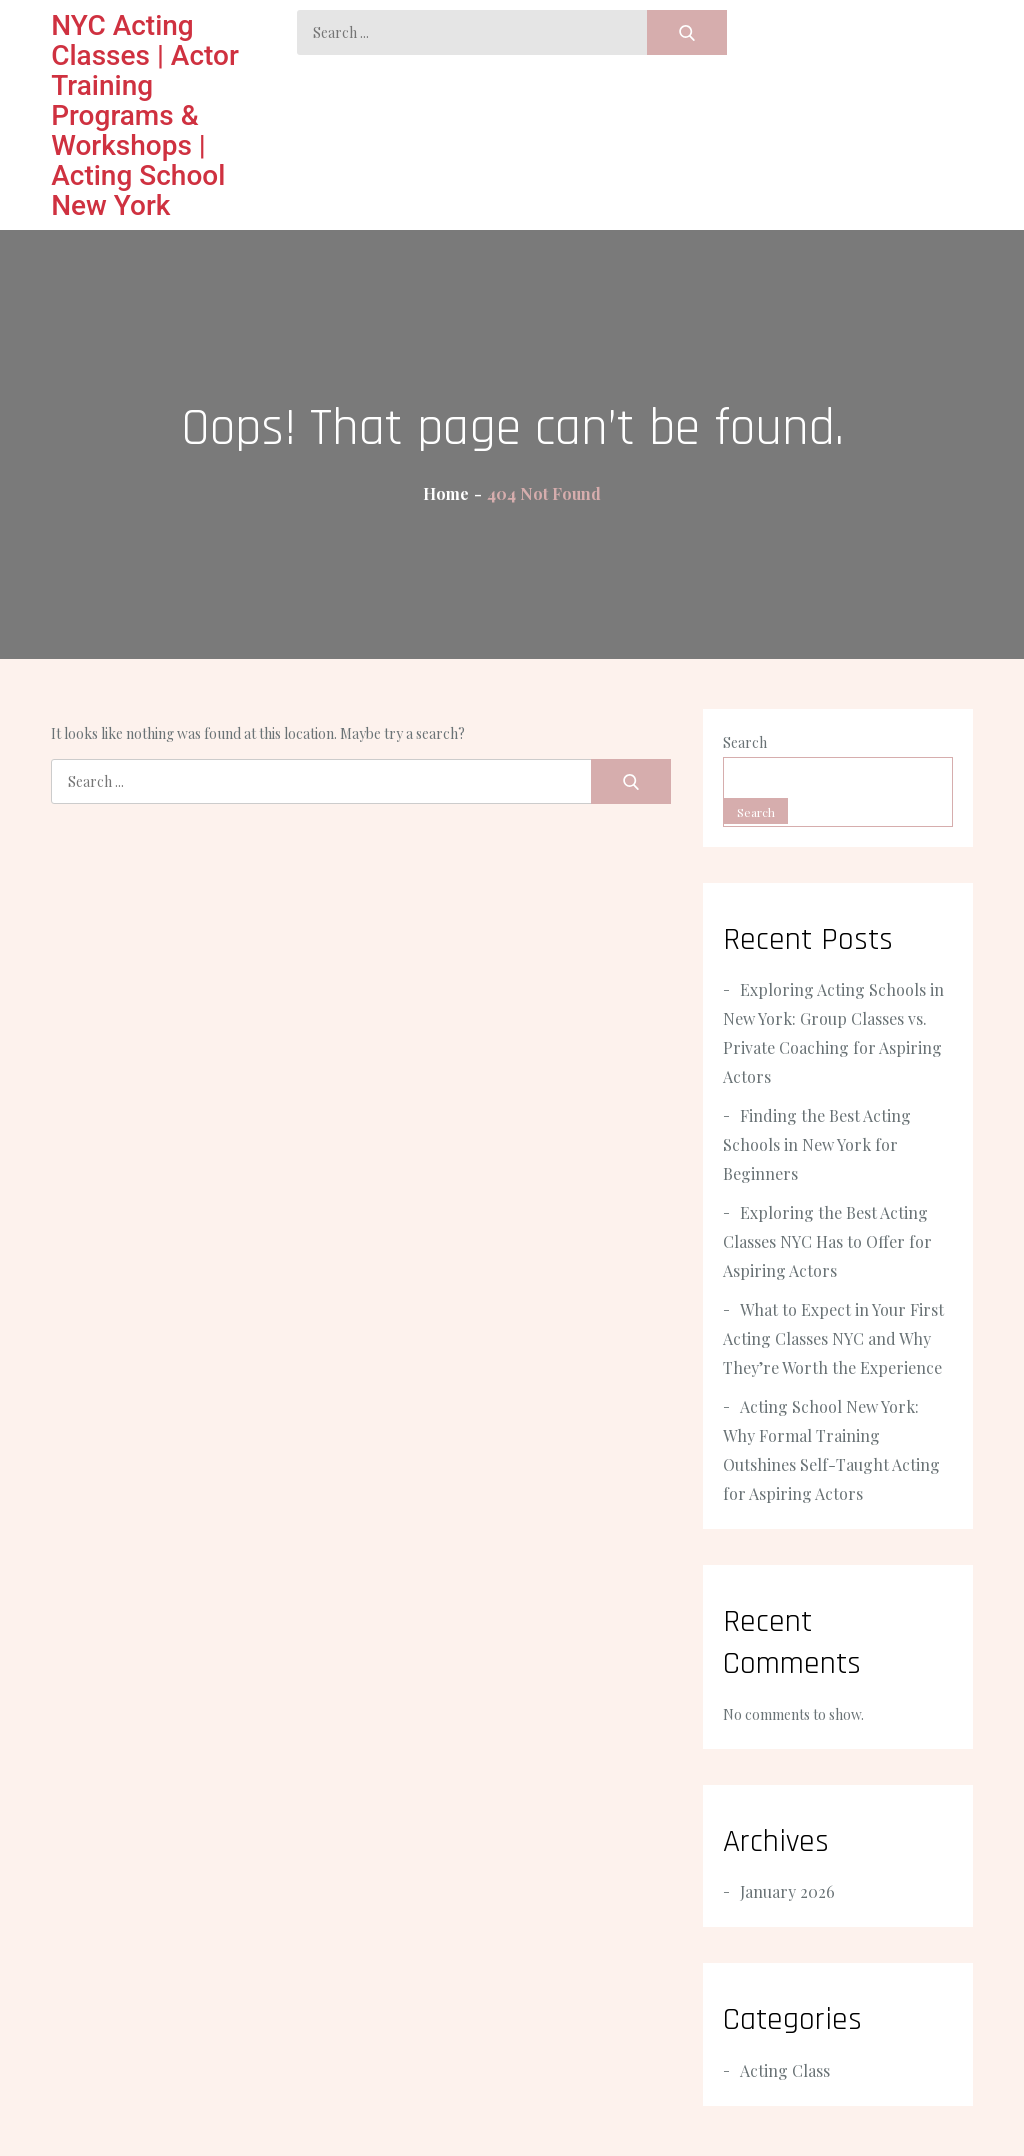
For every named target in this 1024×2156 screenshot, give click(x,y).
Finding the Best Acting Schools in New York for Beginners (817, 1144)
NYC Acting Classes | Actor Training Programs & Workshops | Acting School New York (145, 115)
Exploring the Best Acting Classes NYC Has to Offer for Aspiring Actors (827, 1241)
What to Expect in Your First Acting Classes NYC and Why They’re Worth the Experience (833, 1338)
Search (745, 742)
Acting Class (785, 2070)
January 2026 (787, 1891)
